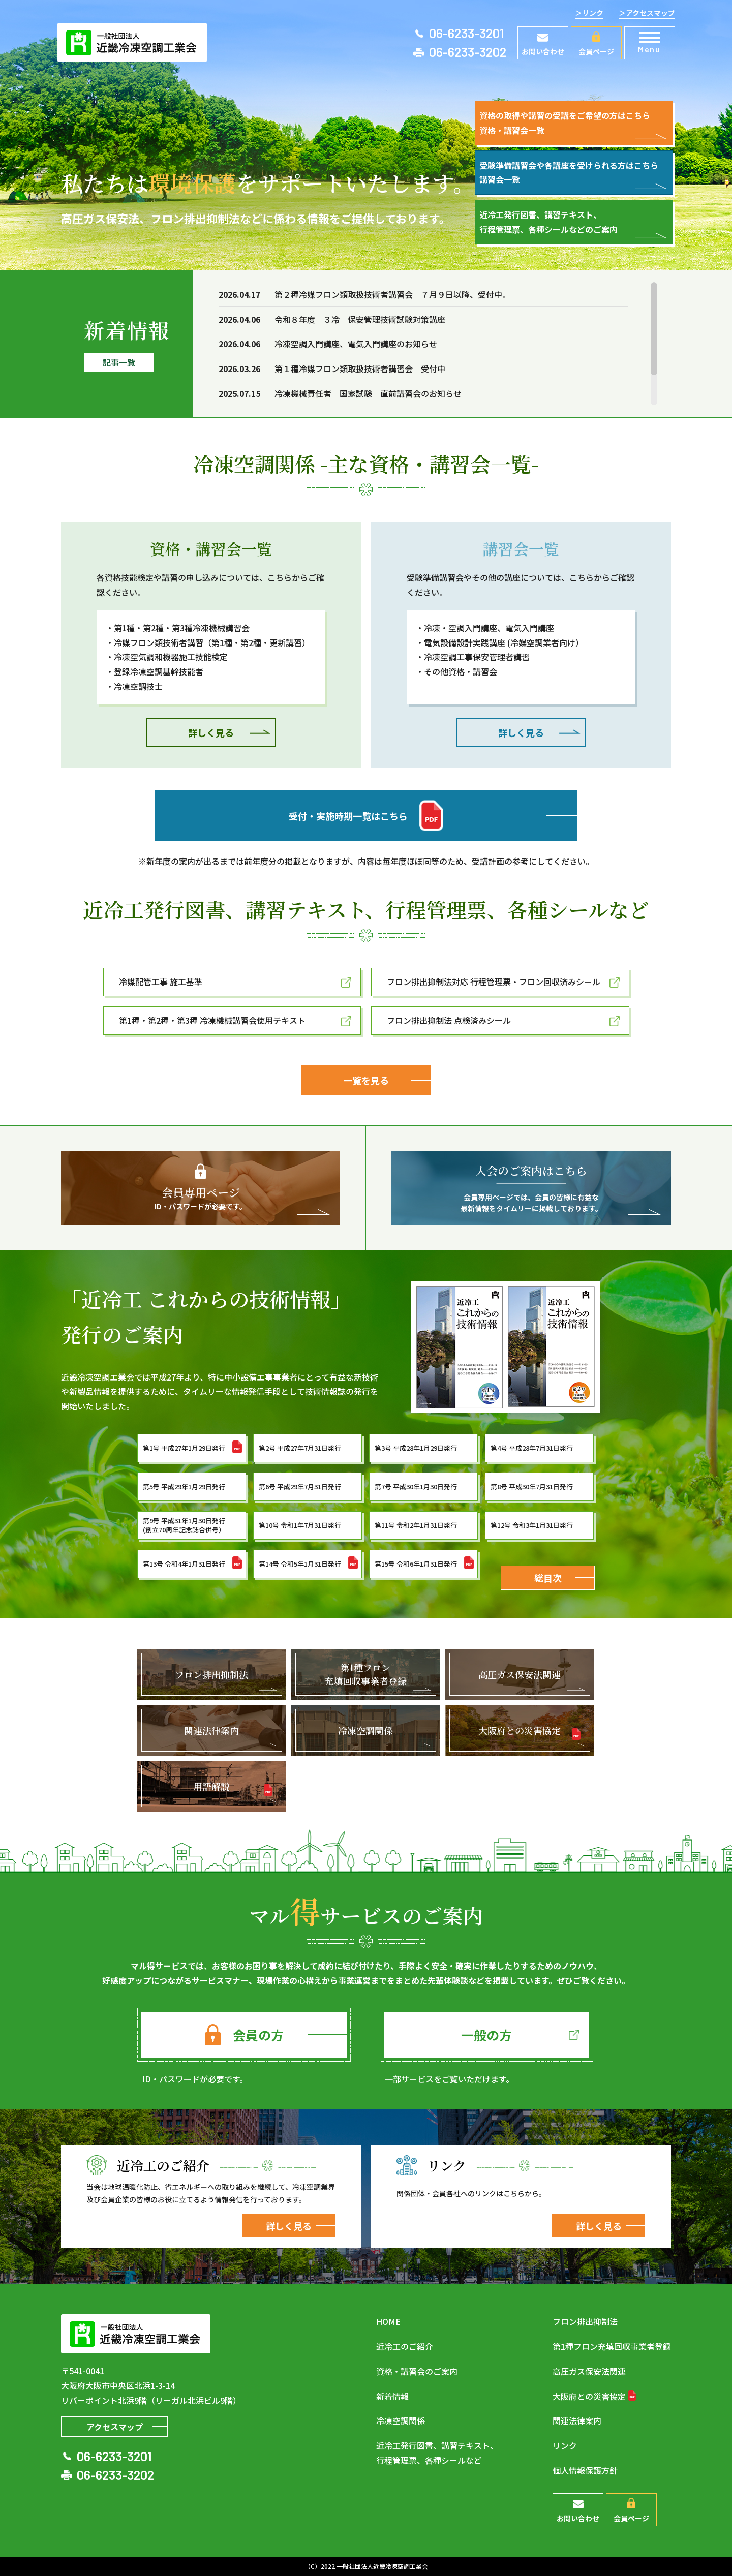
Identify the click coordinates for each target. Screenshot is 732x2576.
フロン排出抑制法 (585, 2321)
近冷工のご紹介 (404, 2346)
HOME (388, 2321)
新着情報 (392, 2396)
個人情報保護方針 (585, 2470)
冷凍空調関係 (400, 2420)
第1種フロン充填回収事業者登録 (612, 2346)
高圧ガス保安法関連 (589, 2371)
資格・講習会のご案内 (417, 2371)
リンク (565, 2445)
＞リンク (589, 13)
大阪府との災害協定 (589, 2396)
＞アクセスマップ (647, 13)
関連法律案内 (577, 2420)
